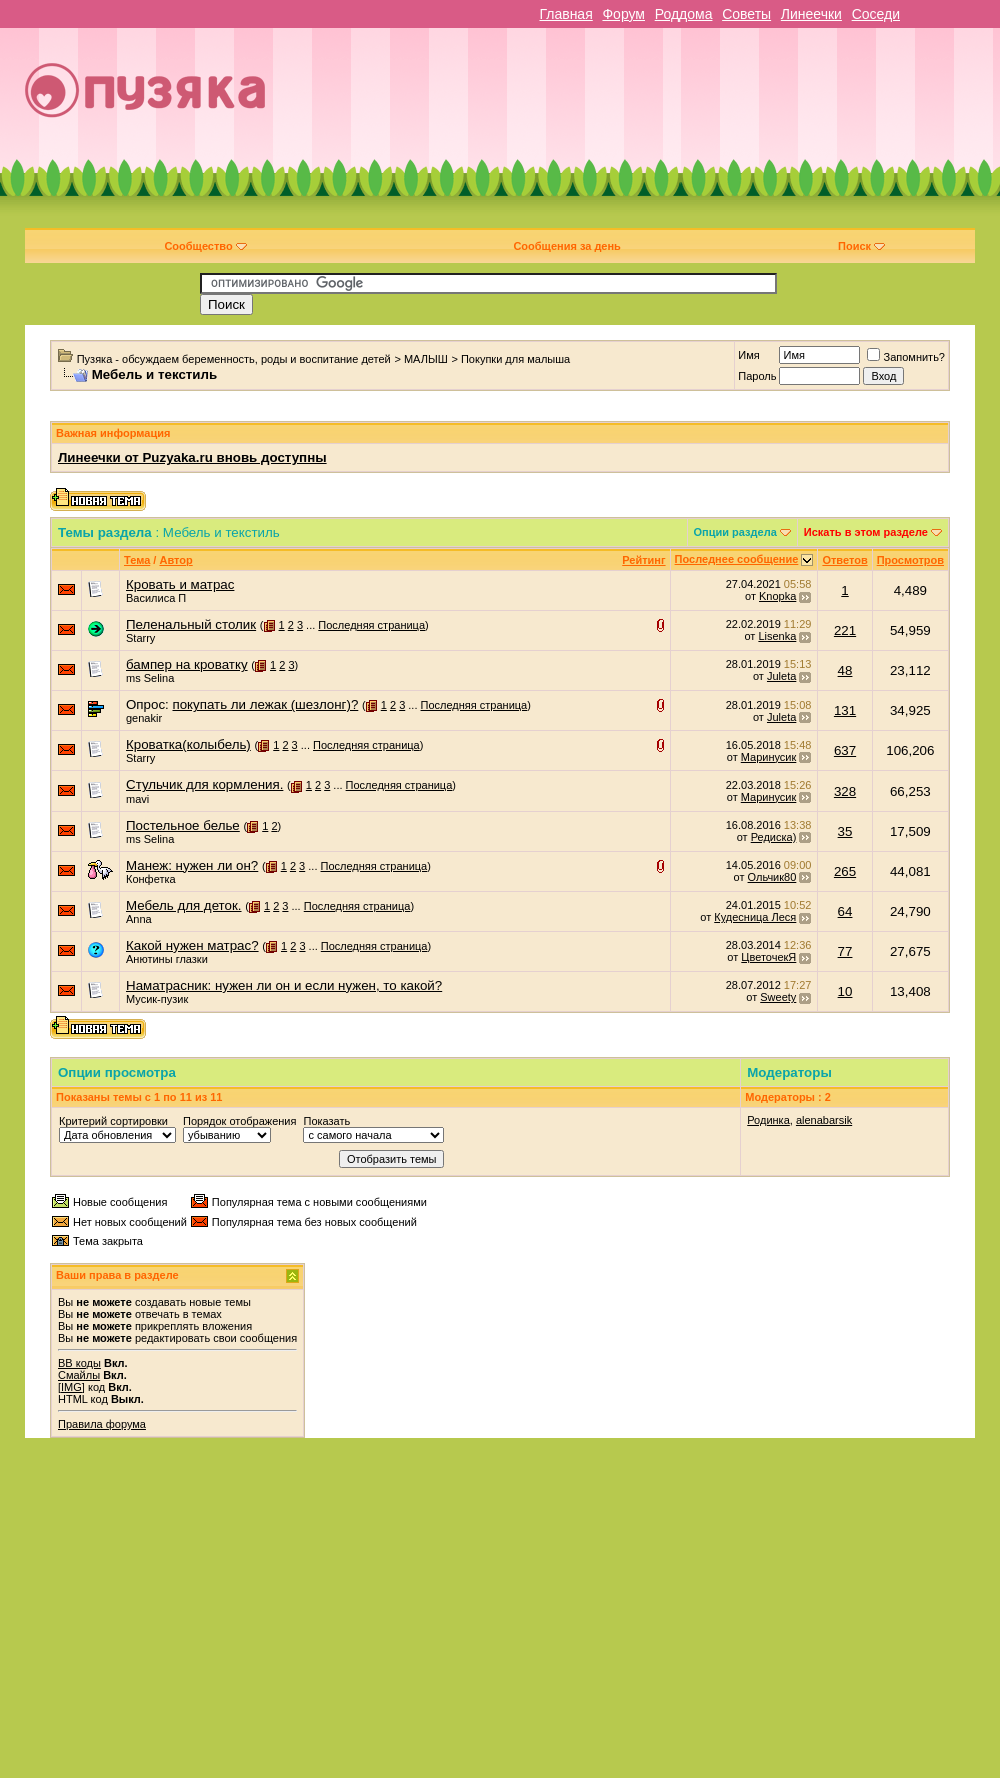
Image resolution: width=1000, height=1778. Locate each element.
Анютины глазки (167, 959)
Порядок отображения (239, 1121)
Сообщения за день (566, 246)
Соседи (876, 14)
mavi (137, 799)
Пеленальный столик (191, 624)
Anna (139, 919)
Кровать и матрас (180, 584)
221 (845, 630)
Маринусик (769, 757)
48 (845, 670)
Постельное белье (183, 825)
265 (845, 871)
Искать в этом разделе (866, 532)
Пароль (757, 376)
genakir (144, 718)
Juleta (781, 676)
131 (845, 710)
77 (845, 951)
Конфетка (151, 879)
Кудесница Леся (755, 917)
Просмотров (910, 560)
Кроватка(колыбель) (188, 744)
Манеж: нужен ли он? (192, 865)
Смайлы (79, 1375)
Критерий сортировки (113, 1121)
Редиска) (774, 837)
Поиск (861, 246)
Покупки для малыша (515, 359)
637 (845, 750)
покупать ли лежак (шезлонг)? (265, 704)
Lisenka (777, 636)
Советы (746, 14)
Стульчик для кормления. (204, 784)
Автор (175, 560)
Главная (565, 14)
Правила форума (102, 1424)
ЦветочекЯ (768, 957)
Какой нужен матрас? (192, 945)
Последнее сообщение (737, 559)
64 (845, 911)
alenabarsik (824, 1120)
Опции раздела (735, 532)
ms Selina (150, 678)
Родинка (768, 1120)
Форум (623, 14)
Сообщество (205, 246)
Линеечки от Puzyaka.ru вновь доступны (192, 457)
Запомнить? (906, 357)
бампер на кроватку (187, 664)
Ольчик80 (772, 877)
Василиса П (156, 598)
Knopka (777, 596)
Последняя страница (371, 625)
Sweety (778, 997)
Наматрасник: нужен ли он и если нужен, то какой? (284, 985)
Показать (326, 1121)
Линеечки (811, 14)
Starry (140, 638)
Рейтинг (643, 560)
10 (845, 991)
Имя (748, 355)
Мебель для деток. (184, 905)
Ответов (844, 560)
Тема (137, 560)
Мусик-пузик (157, 999)
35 (845, 831)
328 (845, 791)
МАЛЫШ (426, 359)
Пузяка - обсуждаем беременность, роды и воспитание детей (234, 359)
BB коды (79, 1363)
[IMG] (71, 1387)
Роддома (684, 14)
